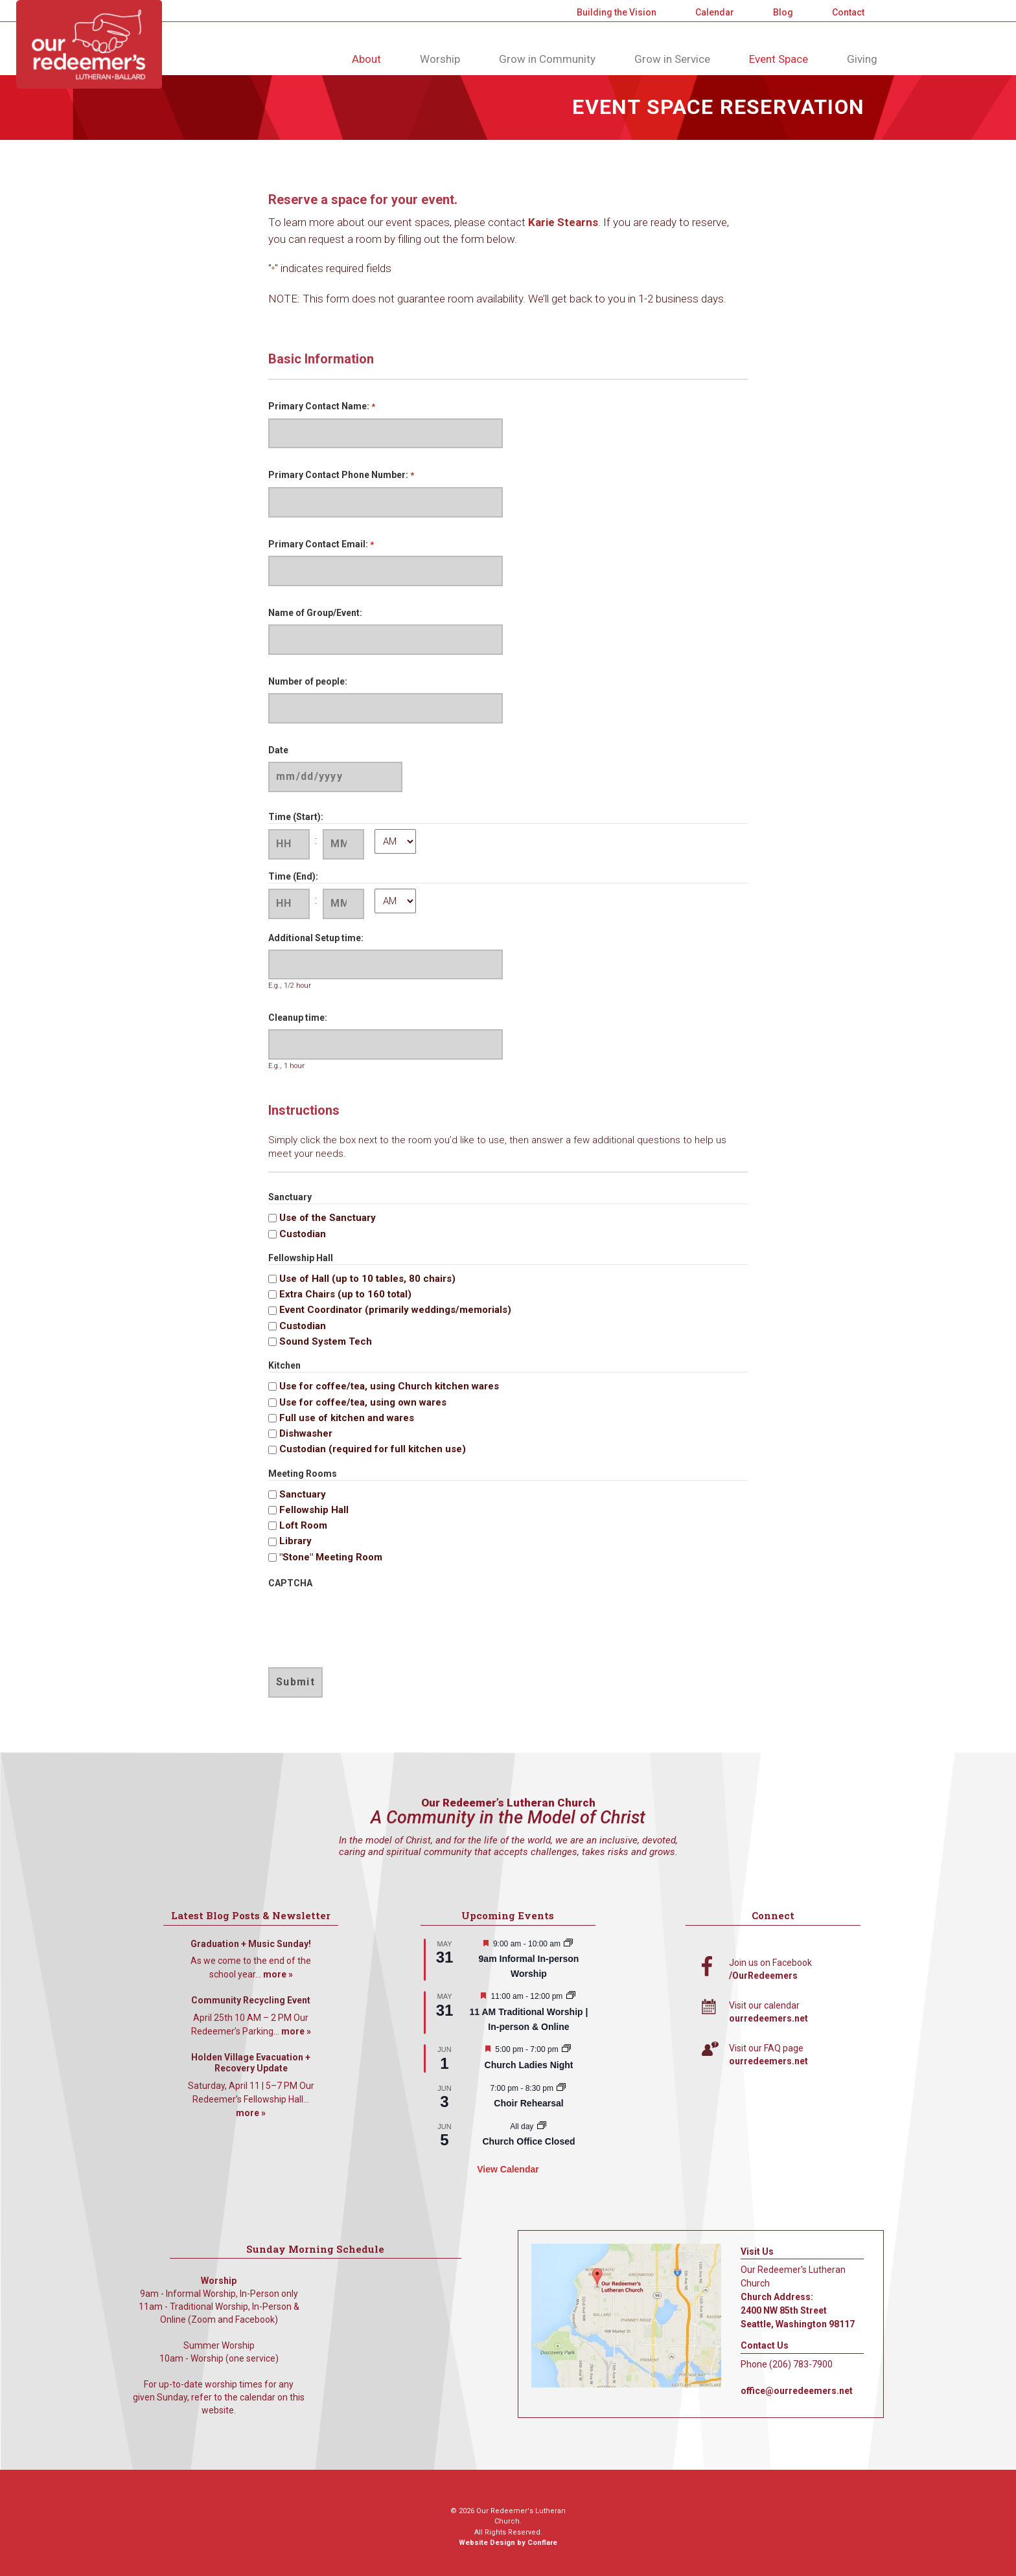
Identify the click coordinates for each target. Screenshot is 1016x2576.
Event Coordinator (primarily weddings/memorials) (395, 1310)
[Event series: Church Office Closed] (541, 2126)
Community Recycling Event (250, 2000)
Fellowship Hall (314, 1510)
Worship (440, 58)
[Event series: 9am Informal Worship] (568, 1943)
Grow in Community (547, 58)
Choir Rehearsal (528, 2103)
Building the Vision (616, 12)
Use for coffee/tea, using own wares (362, 1402)
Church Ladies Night (529, 2065)
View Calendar (507, 2169)
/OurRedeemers (763, 1975)
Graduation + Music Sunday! (250, 1944)
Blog (783, 12)
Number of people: (307, 681)
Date (278, 750)
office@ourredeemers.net (797, 2391)
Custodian (302, 1234)
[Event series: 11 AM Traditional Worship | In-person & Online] (570, 1996)
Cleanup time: (297, 1017)
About (366, 58)
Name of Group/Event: (315, 613)
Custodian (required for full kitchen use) (372, 1449)
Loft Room (303, 1525)
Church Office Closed (528, 2141)
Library (295, 1541)
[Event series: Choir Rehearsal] (561, 2088)
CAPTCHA (290, 1583)
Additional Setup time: (316, 938)
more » (278, 1974)
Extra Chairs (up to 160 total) (345, 1294)
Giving (862, 58)
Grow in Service (672, 58)
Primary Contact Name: (321, 407)
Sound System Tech (325, 1341)
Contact (848, 12)
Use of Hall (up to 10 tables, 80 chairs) (367, 1278)
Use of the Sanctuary (327, 1218)
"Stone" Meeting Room (330, 1557)
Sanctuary (302, 1494)
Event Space (778, 58)
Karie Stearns (563, 222)
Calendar (714, 12)
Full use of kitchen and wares (346, 1418)
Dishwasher (305, 1433)
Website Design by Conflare (508, 2542)
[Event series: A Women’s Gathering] (566, 2049)
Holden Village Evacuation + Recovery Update (250, 2063)
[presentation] (366, 1620)
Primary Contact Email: (321, 545)
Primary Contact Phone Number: (341, 476)
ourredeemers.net (768, 2018)
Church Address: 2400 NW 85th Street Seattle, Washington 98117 (798, 2310)
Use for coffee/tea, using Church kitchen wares (389, 1386)
